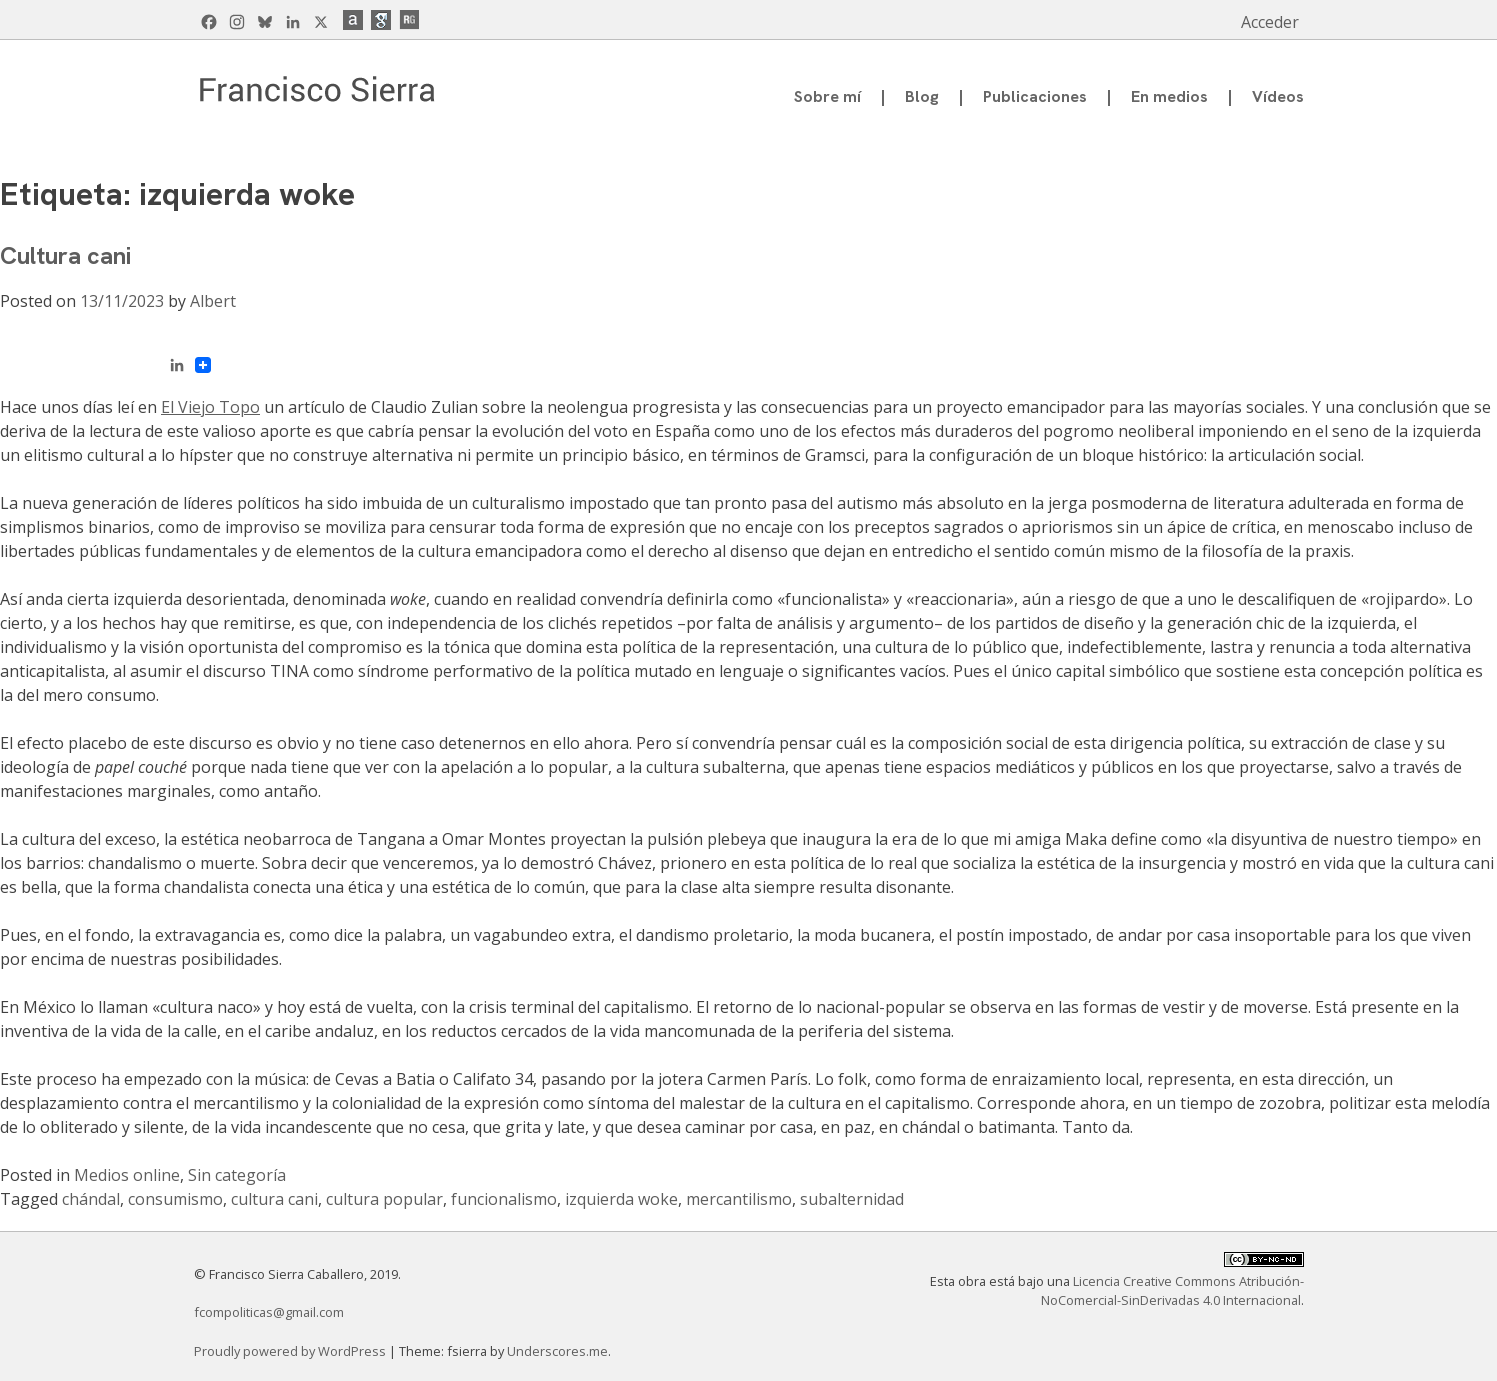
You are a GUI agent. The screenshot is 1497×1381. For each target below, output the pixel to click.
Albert (213, 301)
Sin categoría (237, 1175)
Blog (922, 96)
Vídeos (1278, 96)
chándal (91, 1199)
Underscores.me (557, 1351)
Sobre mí (827, 96)
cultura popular (384, 1199)
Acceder (1270, 22)
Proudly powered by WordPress (291, 1351)
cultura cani (274, 1199)
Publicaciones (1035, 96)
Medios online (127, 1175)
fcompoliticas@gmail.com (269, 1312)
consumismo (175, 1199)
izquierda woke (621, 1199)
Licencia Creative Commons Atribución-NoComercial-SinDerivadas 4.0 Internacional (1172, 1290)
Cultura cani (65, 255)
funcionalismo (504, 1199)
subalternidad (852, 1199)
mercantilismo (739, 1199)
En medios (1169, 96)
